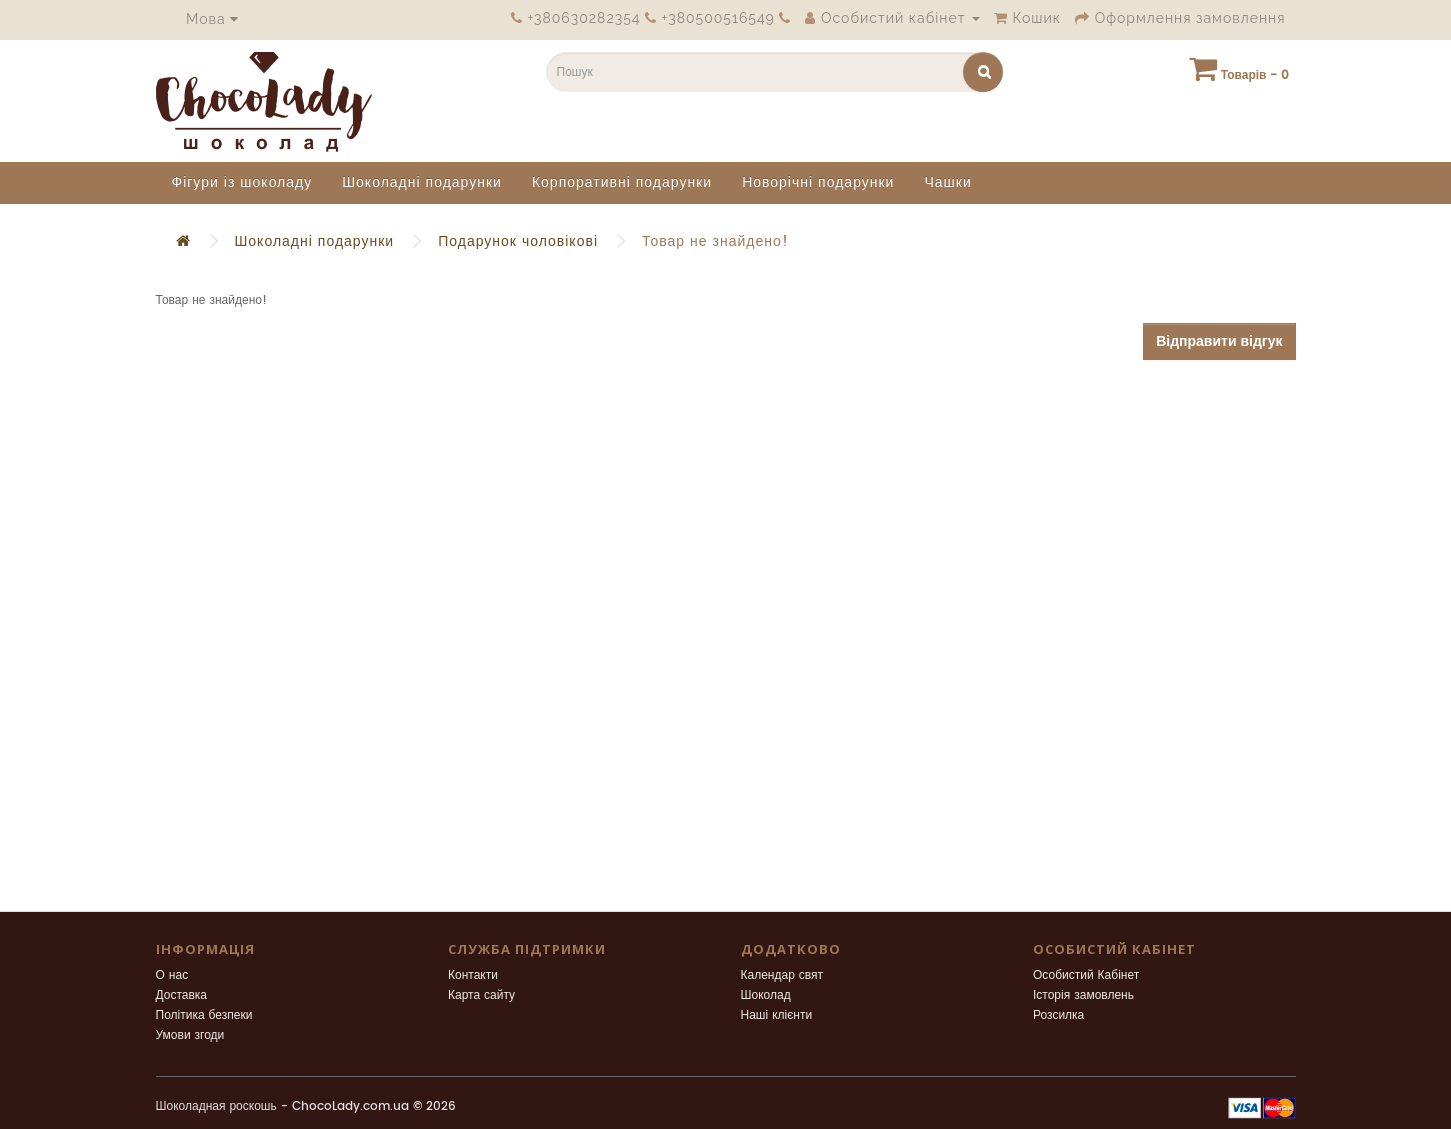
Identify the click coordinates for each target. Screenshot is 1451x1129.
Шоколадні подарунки (422, 182)
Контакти (473, 975)
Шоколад (766, 995)
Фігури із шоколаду (242, 182)
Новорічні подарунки (818, 182)
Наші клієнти (777, 1015)
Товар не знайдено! (715, 241)
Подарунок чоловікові (518, 241)
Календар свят (782, 975)
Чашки (947, 182)
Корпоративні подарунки (622, 182)
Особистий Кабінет (1086, 975)
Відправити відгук (1219, 341)
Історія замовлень (1083, 995)
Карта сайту (481, 995)
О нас (172, 975)
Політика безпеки (204, 1015)
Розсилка (1058, 1015)
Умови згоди (190, 1035)
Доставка (182, 995)
